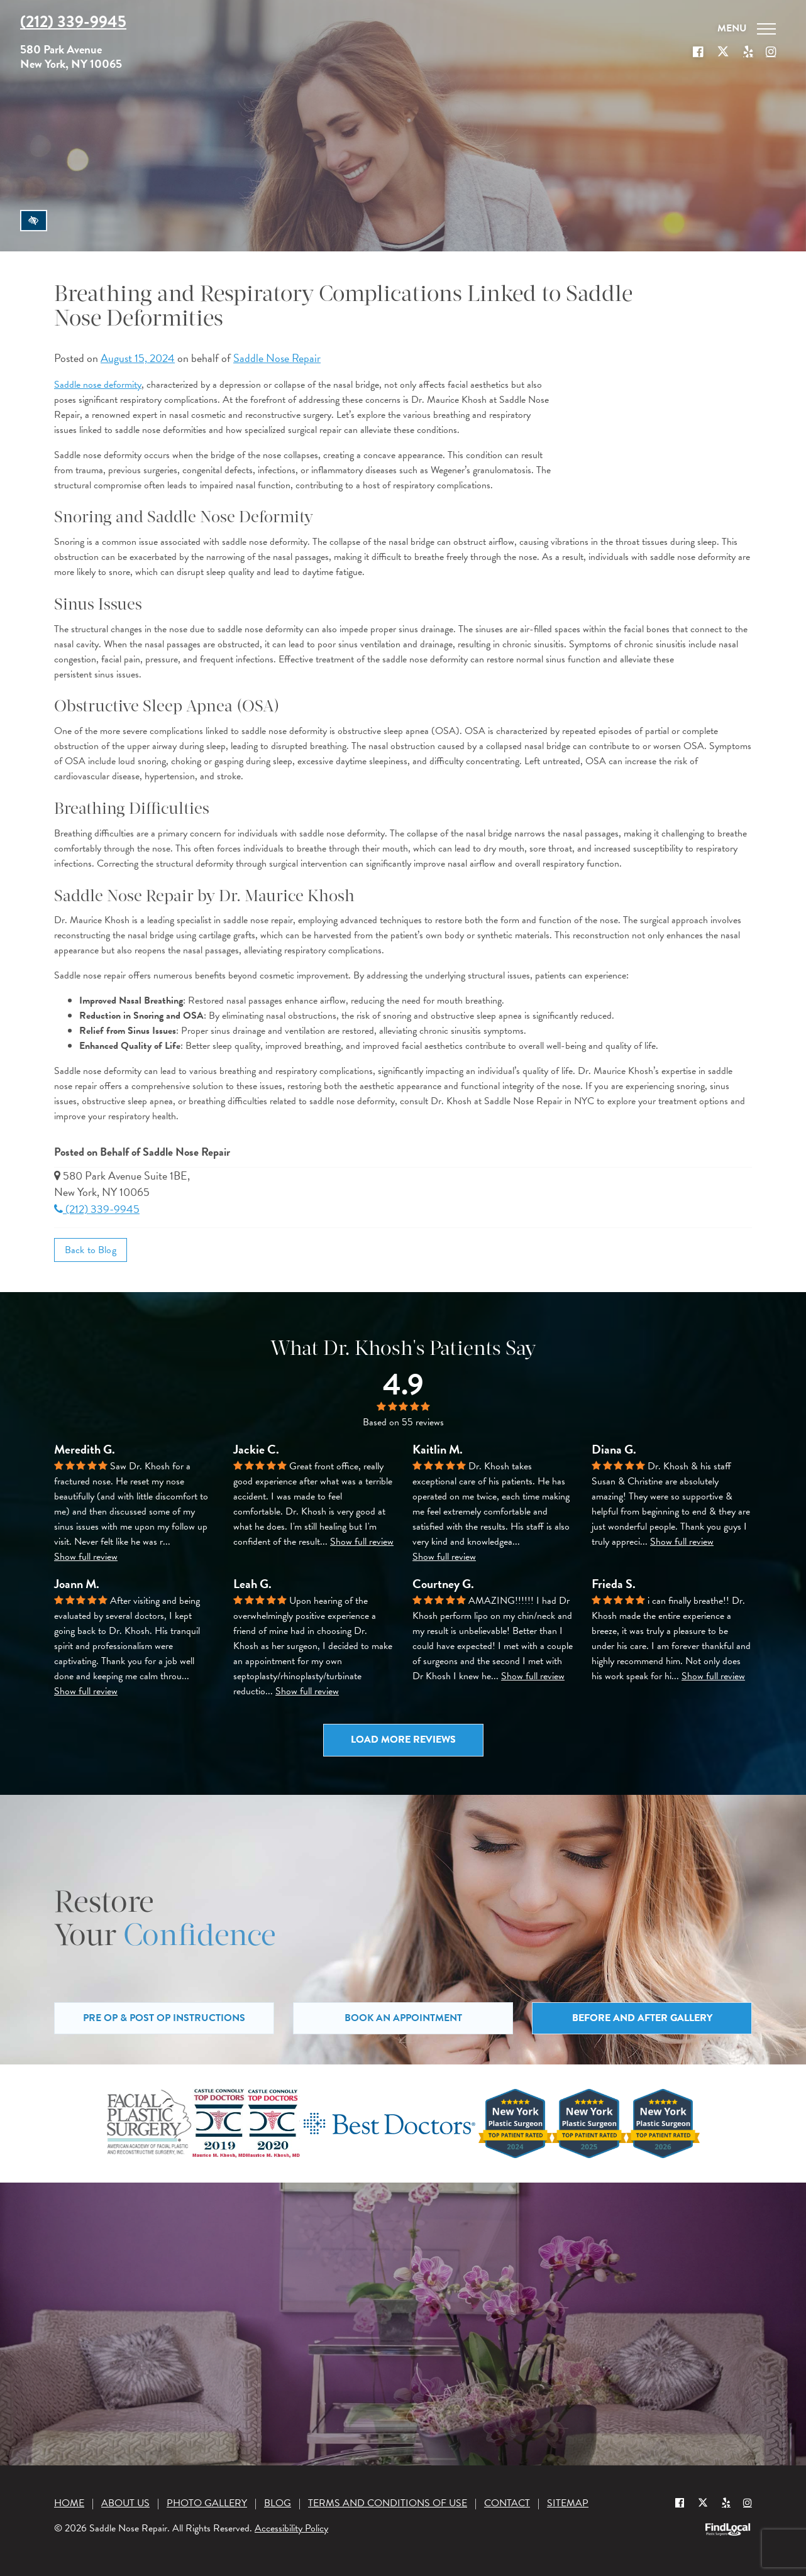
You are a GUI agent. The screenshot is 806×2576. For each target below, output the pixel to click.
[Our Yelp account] (748, 52)
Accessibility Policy (291, 2528)
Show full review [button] (86, 1556)
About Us (125, 2503)
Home (69, 2503)
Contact (507, 2503)
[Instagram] (747, 2502)
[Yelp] (726, 2502)
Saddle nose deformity (97, 384)
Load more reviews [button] (403, 1739)
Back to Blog (90, 1250)
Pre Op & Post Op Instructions (164, 2017)
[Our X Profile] (723, 52)
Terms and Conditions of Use (387, 2503)
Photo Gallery (207, 2503)
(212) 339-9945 (97, 1208)
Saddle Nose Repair (277, 357)
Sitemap (567, 2503)
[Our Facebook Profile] (698, 52)
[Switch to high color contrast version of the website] (34, 221)
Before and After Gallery (642, 2017)
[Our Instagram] (771, 52)
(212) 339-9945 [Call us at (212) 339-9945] (73, 21)
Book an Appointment (403, 2017)
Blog (277, 2503)
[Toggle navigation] (746, 29)
